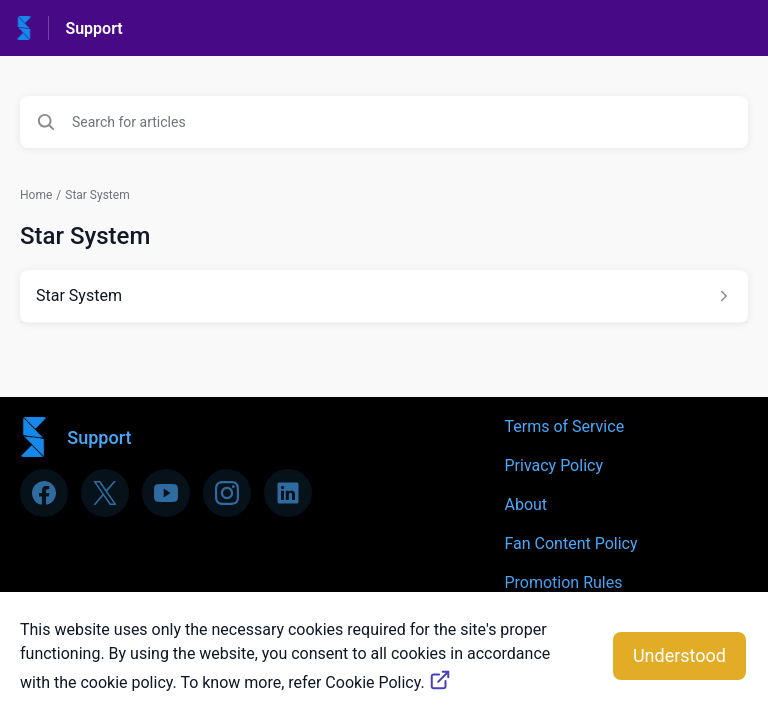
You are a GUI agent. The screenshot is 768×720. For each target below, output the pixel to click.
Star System (97, 195)
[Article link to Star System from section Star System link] (384, 296)
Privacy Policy (553, 465)
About (525, 504)
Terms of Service (564, 426)
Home (36, 195)
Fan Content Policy (570, 543)
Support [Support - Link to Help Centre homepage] (93, 28)
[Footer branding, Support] (86, 437)
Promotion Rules (563, 582)
